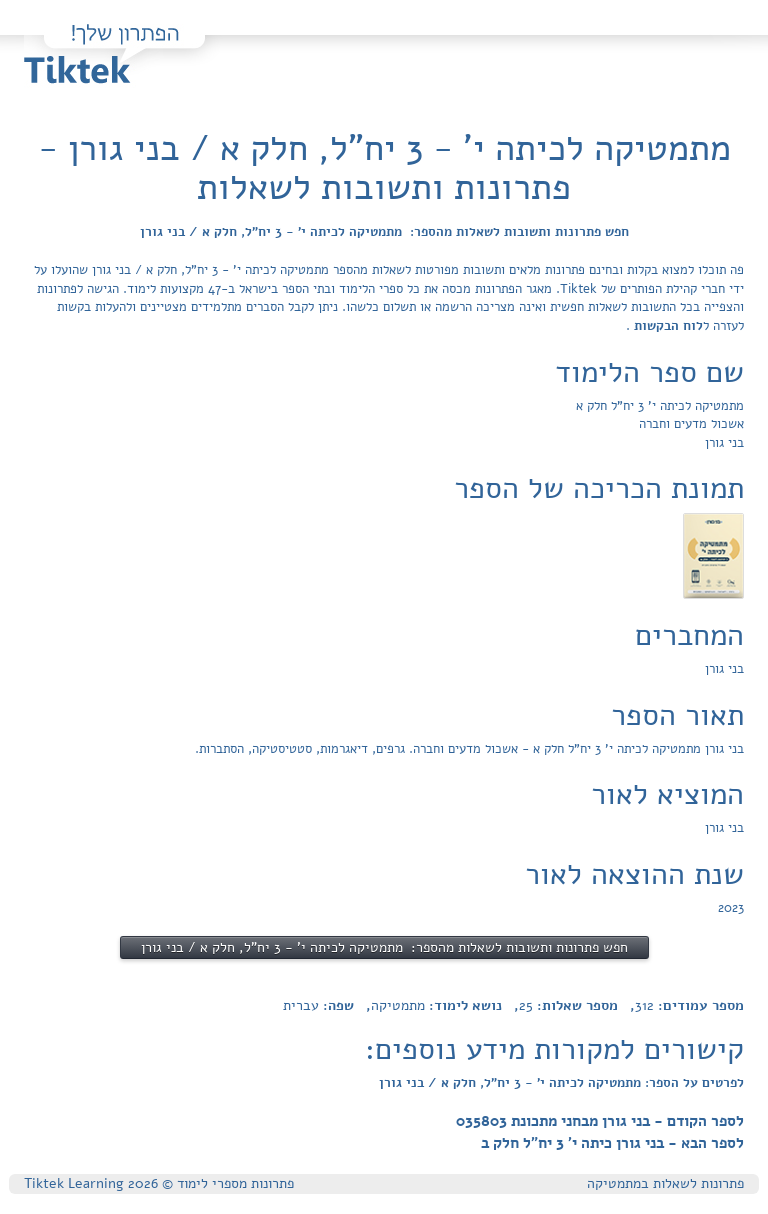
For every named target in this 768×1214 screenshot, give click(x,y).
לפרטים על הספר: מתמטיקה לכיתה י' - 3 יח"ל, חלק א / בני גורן (561, 1083)
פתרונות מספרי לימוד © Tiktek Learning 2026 (159, 1183)
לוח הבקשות (666, 326)
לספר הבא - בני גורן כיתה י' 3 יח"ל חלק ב (612, 1143)
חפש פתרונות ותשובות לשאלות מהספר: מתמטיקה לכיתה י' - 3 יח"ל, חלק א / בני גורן (384, 232)
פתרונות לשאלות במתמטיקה (665, 1183)
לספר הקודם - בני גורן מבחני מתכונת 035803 (600, 1121)
